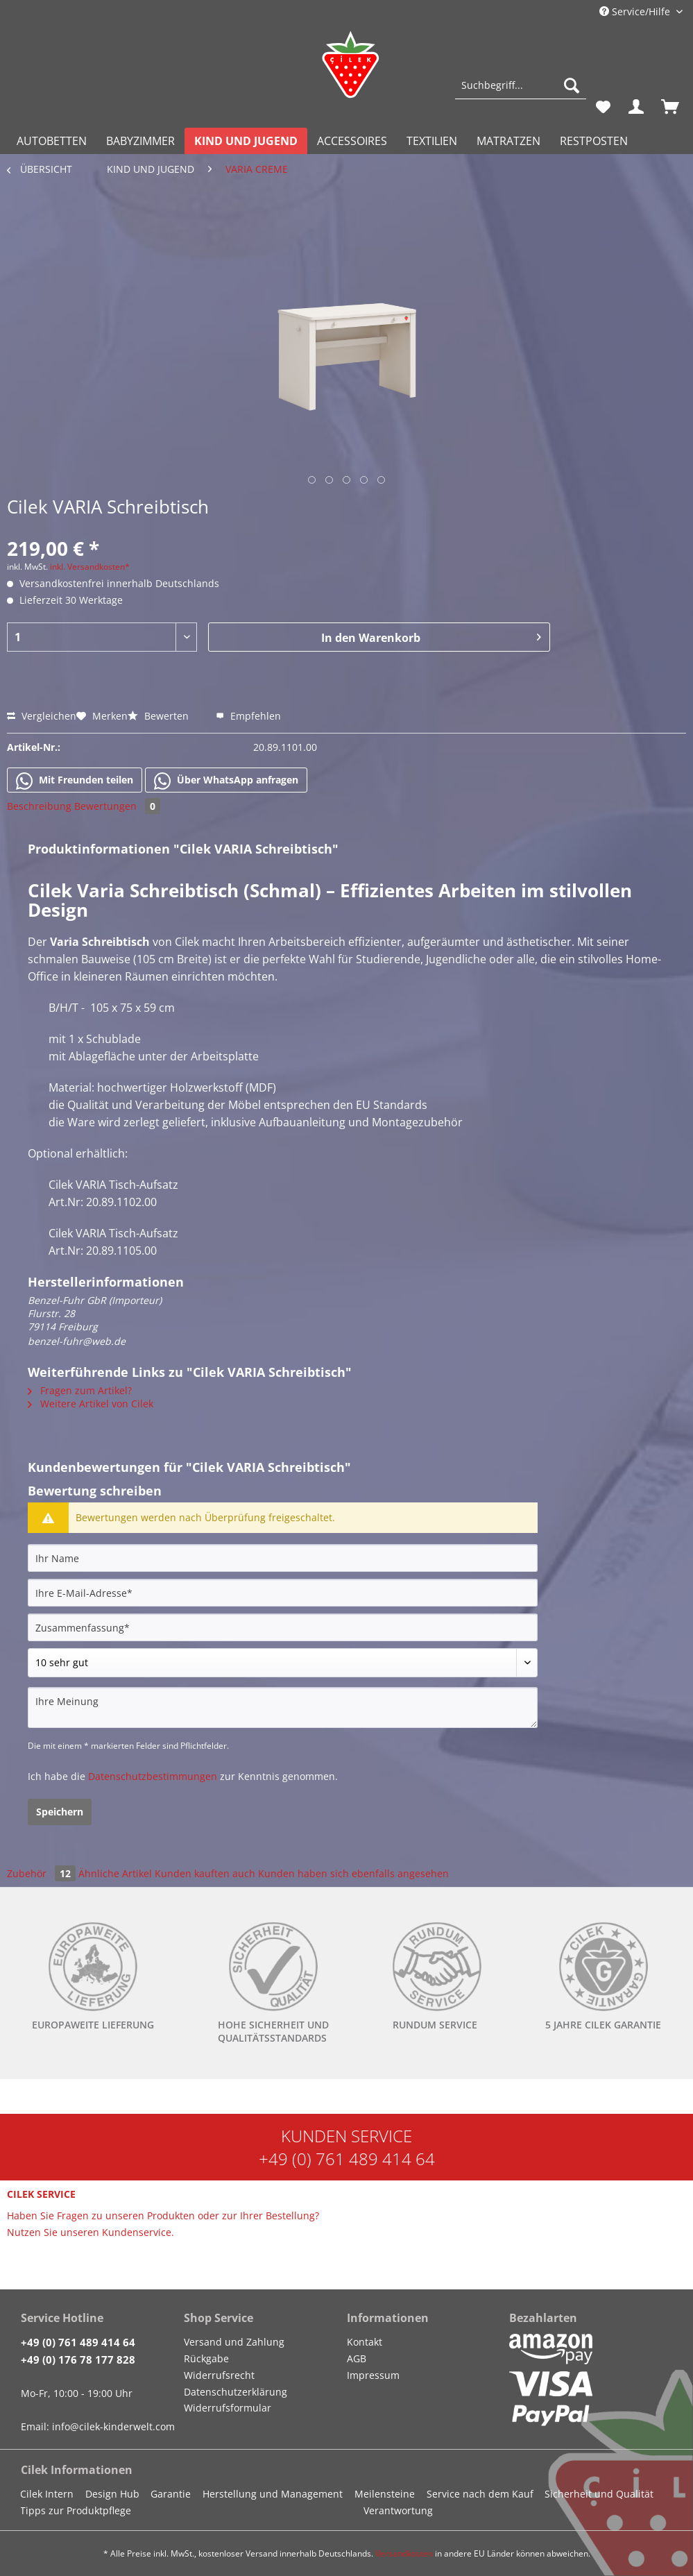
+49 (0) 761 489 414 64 (347, 2158)
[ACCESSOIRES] (352, 141)
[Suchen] (571, 85)
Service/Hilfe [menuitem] (636, 11)
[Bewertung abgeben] (283, 1662)
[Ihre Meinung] (283, 1707)
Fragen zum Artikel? (80, 1390)
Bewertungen (117, 806)
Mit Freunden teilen (74, 780)
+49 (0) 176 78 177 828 (78, 2359)
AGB (356, 2358)
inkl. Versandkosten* (90, 567)
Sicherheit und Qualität (599, 2493)
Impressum (373, 2375)
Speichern (59, 1811)
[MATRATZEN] (508, 141)
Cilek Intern (47, 2493)
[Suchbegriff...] (520, 85)
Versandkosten (404, 2553)
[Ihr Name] (283, 1558)
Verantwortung (398, 2510)
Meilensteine (384, 2493)
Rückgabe (206, 2358)
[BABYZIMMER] (140, 141)
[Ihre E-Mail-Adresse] (283, 1593)
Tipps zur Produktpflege (75, 2510)
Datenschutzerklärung (235, 2391)
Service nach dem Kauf (480, 2493)
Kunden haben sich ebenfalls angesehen (353, 1873)
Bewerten (159, 715)
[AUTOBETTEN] (51, 141)
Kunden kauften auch (205, 1873)
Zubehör (42, 1873)
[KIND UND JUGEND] (246, 141)
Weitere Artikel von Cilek (90, 1403)
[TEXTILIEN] (432, 141)
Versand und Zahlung (234, 2341)
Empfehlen (248, 715)
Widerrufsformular (227, 2407)
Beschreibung (39, 806)
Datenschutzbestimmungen (152, 1776)
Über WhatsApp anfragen (226, 780)
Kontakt (364, 2341)
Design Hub (112, 2493)
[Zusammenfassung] (283, 1627)
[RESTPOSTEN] (594, 141)
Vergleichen (41, 715)
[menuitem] (520, 91)
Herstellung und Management (273, 2493)
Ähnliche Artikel (115, 1873)
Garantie (171, 2493)
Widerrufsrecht (219, 2375)
